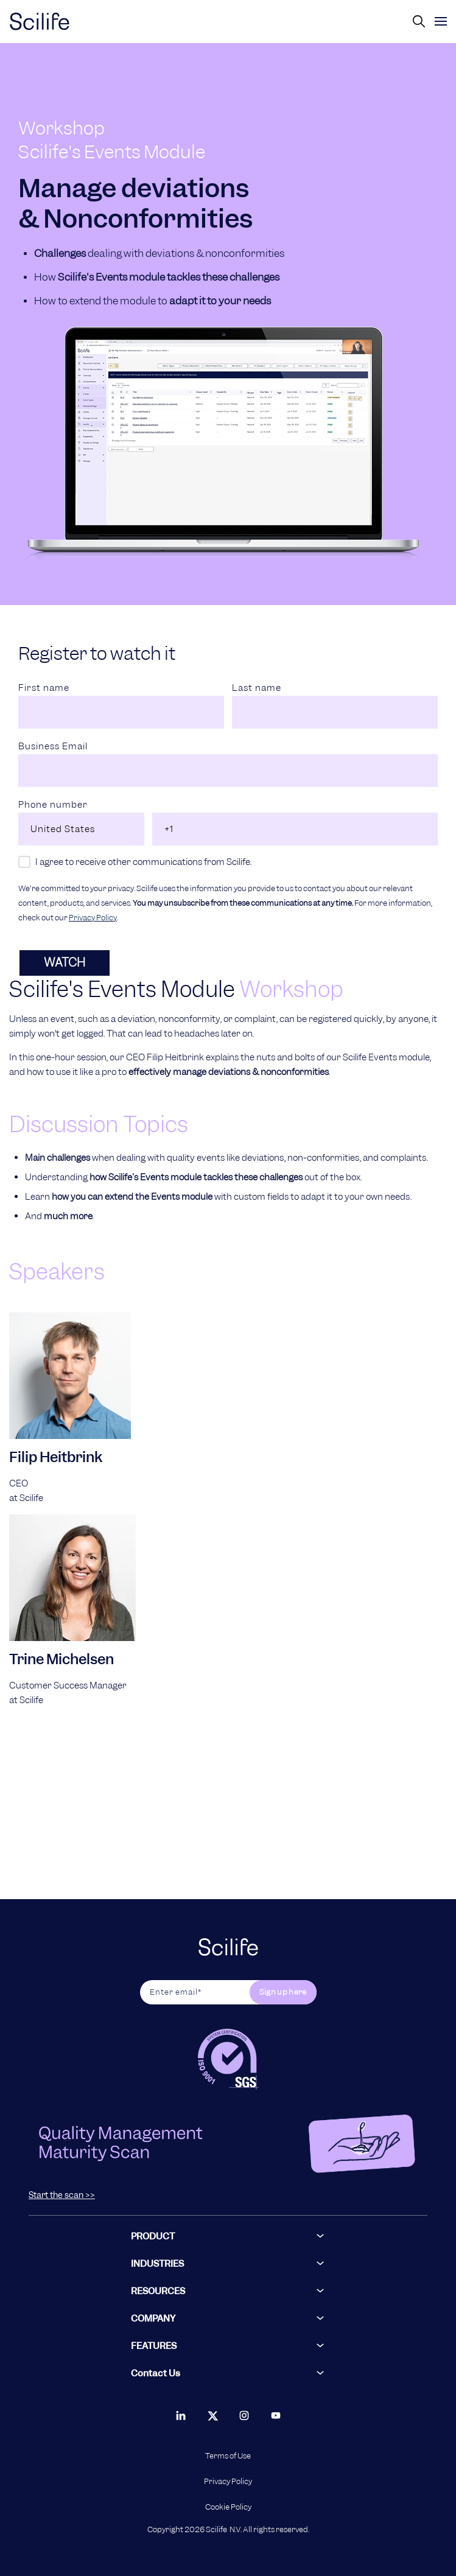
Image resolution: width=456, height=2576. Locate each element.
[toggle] (441, 21)
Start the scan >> (62, 2194)
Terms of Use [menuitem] (228, 2456)
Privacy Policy (93, 917)
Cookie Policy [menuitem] (228, 2507)
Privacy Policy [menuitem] (228, 2481)
